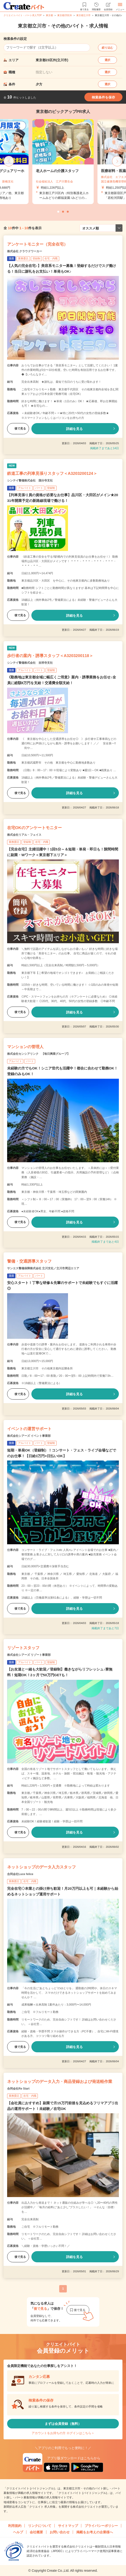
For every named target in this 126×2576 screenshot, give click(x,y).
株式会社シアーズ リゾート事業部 (29, 1655)
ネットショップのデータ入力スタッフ (41, 1867)
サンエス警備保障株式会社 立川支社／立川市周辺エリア (43, 1268)
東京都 (49, 15)
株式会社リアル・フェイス (24, 834)
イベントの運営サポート (29, 1429)
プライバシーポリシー (101, 2526)
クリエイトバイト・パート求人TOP (23, 15)
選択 (107, 60)
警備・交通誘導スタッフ (29, 1261)
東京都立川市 (83, 15)
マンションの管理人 (25, 1047)
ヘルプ (18, 2532)
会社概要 (36, 2532)
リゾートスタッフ (23, 1648)
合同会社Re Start (18, 2088)
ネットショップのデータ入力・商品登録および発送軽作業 (59, 2081)
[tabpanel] (63, 161)
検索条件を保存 (103, 97)
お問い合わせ (60, 2532)
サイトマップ (68, 2526)
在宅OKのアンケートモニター (34, 828)
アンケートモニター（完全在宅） (37, 244)
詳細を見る (74, 429)
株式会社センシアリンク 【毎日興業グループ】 (38, 1053)
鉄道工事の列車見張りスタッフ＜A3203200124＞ (52, 473)
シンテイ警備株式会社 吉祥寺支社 (30, 662)
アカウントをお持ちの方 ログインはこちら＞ (63, 2433)
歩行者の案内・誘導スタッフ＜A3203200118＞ (50, 655)
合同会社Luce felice (20, 1874)
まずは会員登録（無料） (63, 2424)
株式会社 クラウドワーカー (24, 251)
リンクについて (39, 2526)
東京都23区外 (64, 15)
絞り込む (107, 47)
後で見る (18, 428)
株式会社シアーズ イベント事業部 (29, 1435)
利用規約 (14, 2526)
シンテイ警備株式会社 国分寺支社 (30, 480)
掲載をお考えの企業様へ (94, 2532)
